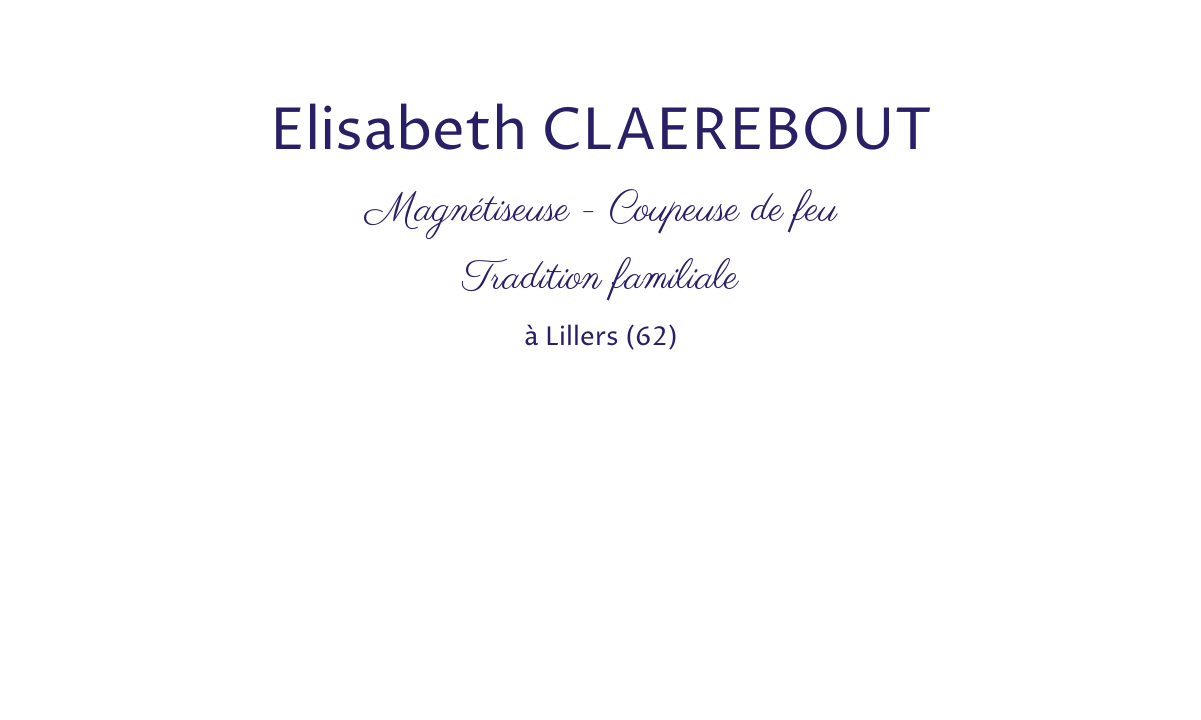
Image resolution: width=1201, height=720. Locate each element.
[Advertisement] (364, 45)
